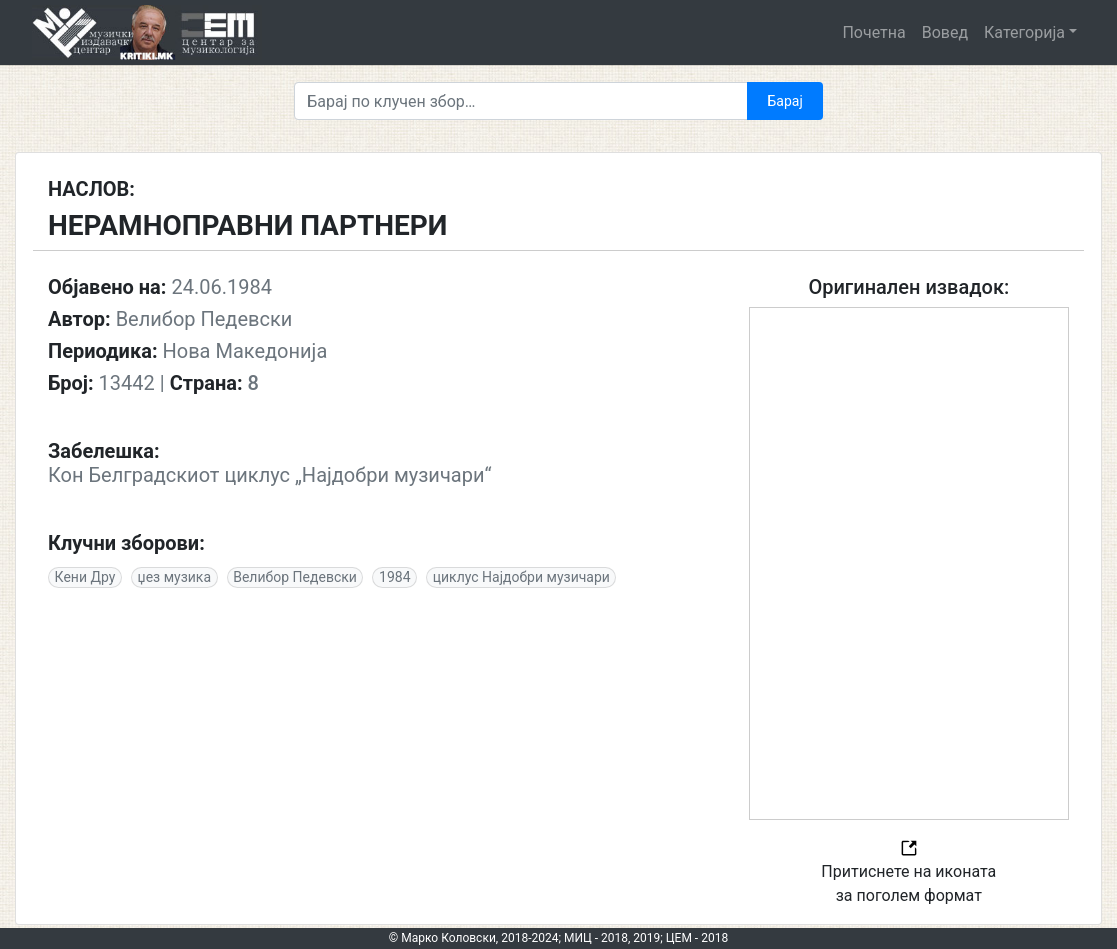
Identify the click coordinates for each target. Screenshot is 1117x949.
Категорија (1024, 32)
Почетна (873, 32)
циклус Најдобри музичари (521, 577)
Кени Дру (85, 577)
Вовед (945, 32)
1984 (394, 577)
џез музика (174, 577)
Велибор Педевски (295, 577)
